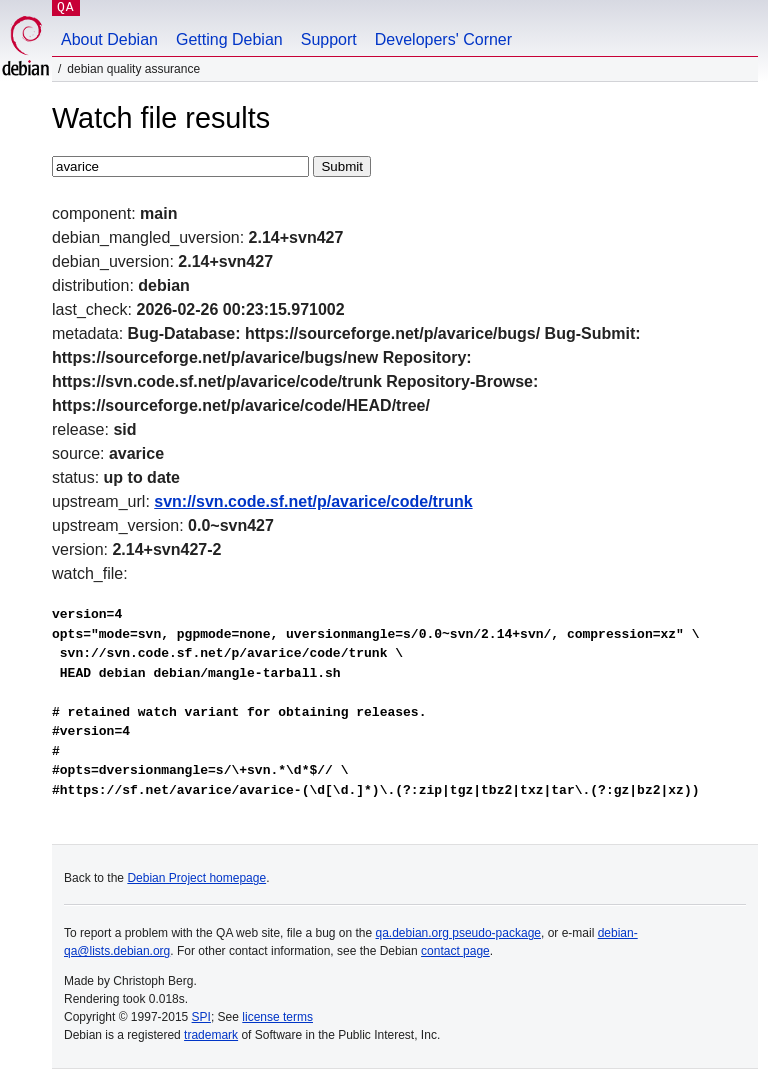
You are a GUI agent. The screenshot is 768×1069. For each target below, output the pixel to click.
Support (329, 39)
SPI (201, 1017)
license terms (277, 1017)
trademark (211, 1035)
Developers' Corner (443, 39)
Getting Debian (229, 39)
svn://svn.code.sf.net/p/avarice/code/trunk (313, 501)
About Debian (109, 39)
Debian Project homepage (196, 878)
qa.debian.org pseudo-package (458, 933)
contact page (455, 951)
